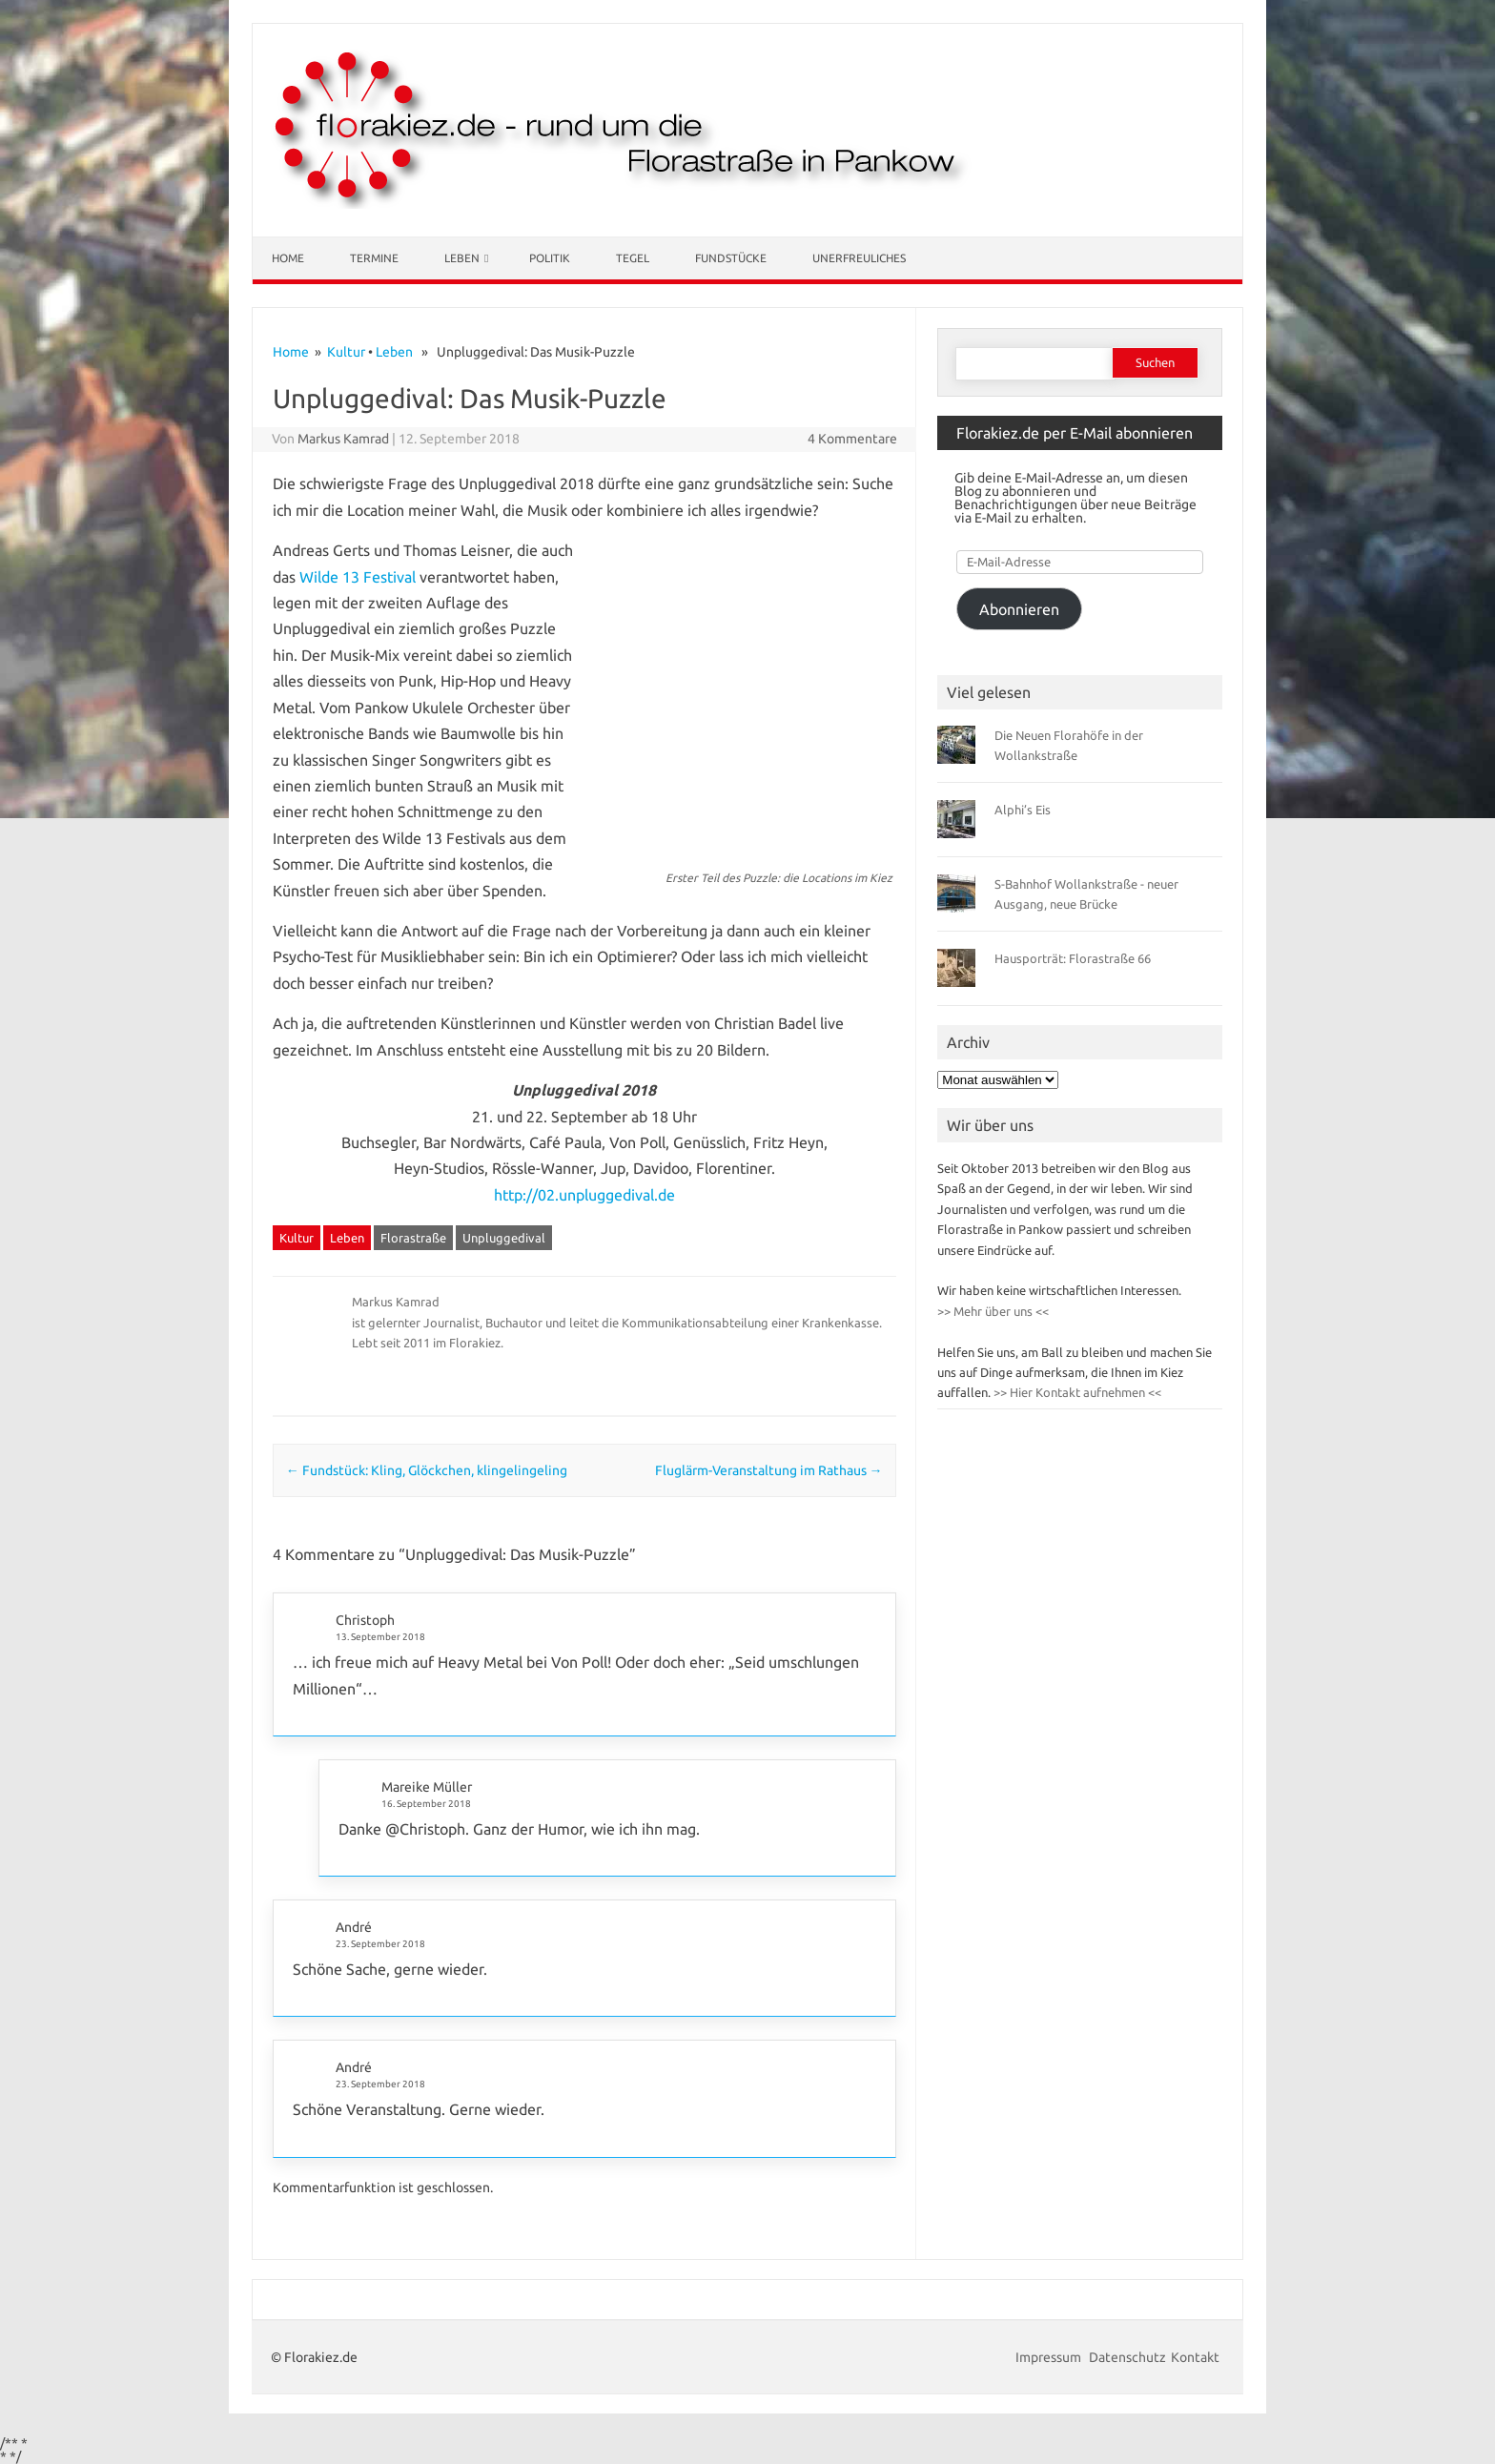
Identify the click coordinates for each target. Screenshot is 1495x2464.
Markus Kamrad (343, 438)
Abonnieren (1019, 609)
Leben (462, 258)
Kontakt (1195, 2357)
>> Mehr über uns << (993, 1311)
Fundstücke (731, 258)
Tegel (632, 258)
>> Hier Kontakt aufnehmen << (1076, 1392)
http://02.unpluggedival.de (584, 1194)
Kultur (346, 351)
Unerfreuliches (859, 258)
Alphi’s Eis (1022, 809)
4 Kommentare (852, 438)
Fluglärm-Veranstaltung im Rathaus (769, 1470)
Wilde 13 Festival (357, 576)
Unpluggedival (503, 1237)
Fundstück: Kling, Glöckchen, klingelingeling (426, 1470)
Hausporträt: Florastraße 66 (1072, 958)
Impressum (1049, 2357)
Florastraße (413, 1237)
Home (288, 258)
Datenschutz (1127, 2357)
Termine (374, 258)
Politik (549, 258)
